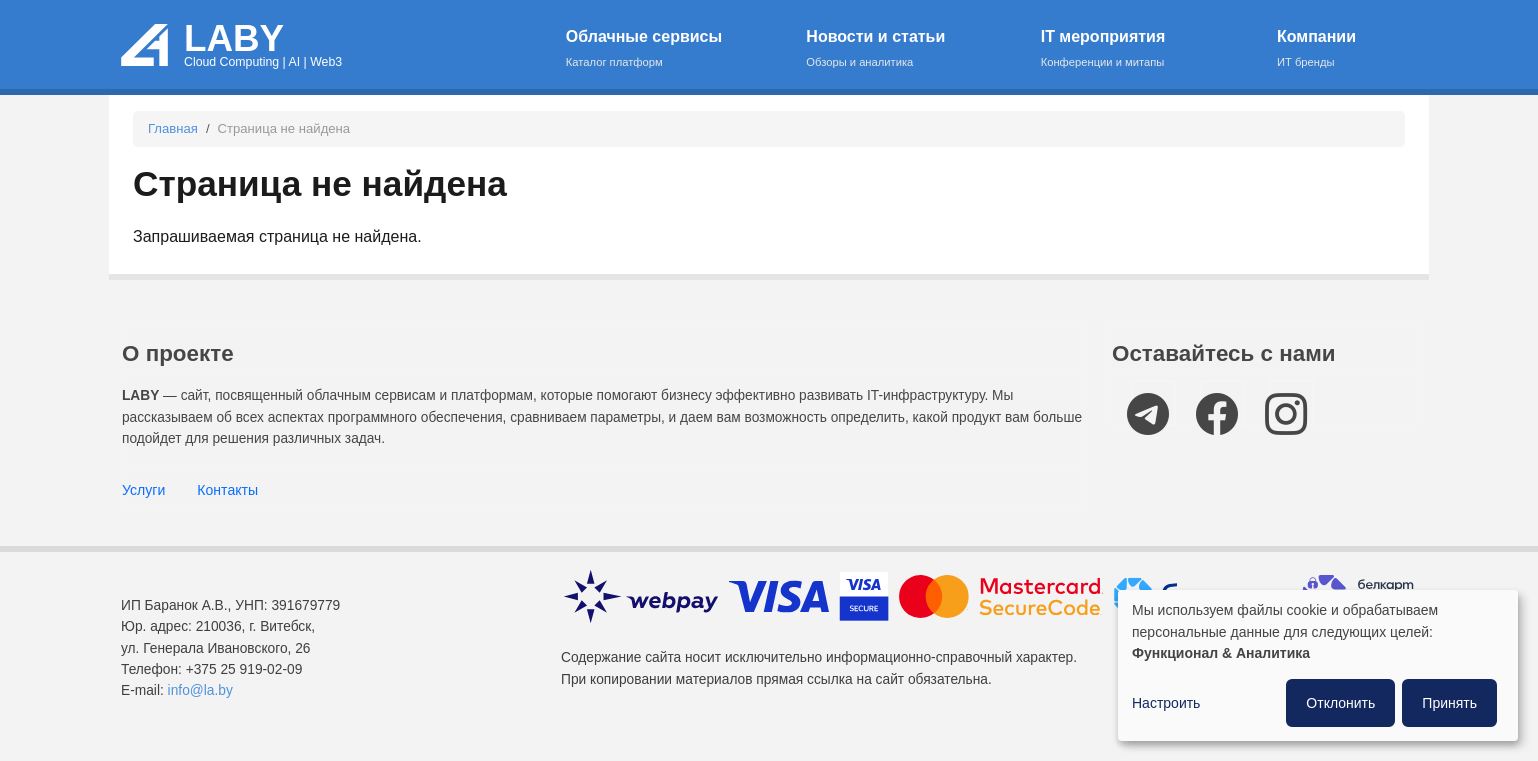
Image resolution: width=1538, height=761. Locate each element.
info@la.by (200, 690)
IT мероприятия (1146, 49)
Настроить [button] (1166, 703)
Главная (173, 128)
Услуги (143, 490)
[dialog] (1318, 665)
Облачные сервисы (673, 49)
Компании (1335, 49)
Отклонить (1340, 703)
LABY (234, 38)
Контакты (227, 490)
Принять (1449, 703)
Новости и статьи (910, 49)
